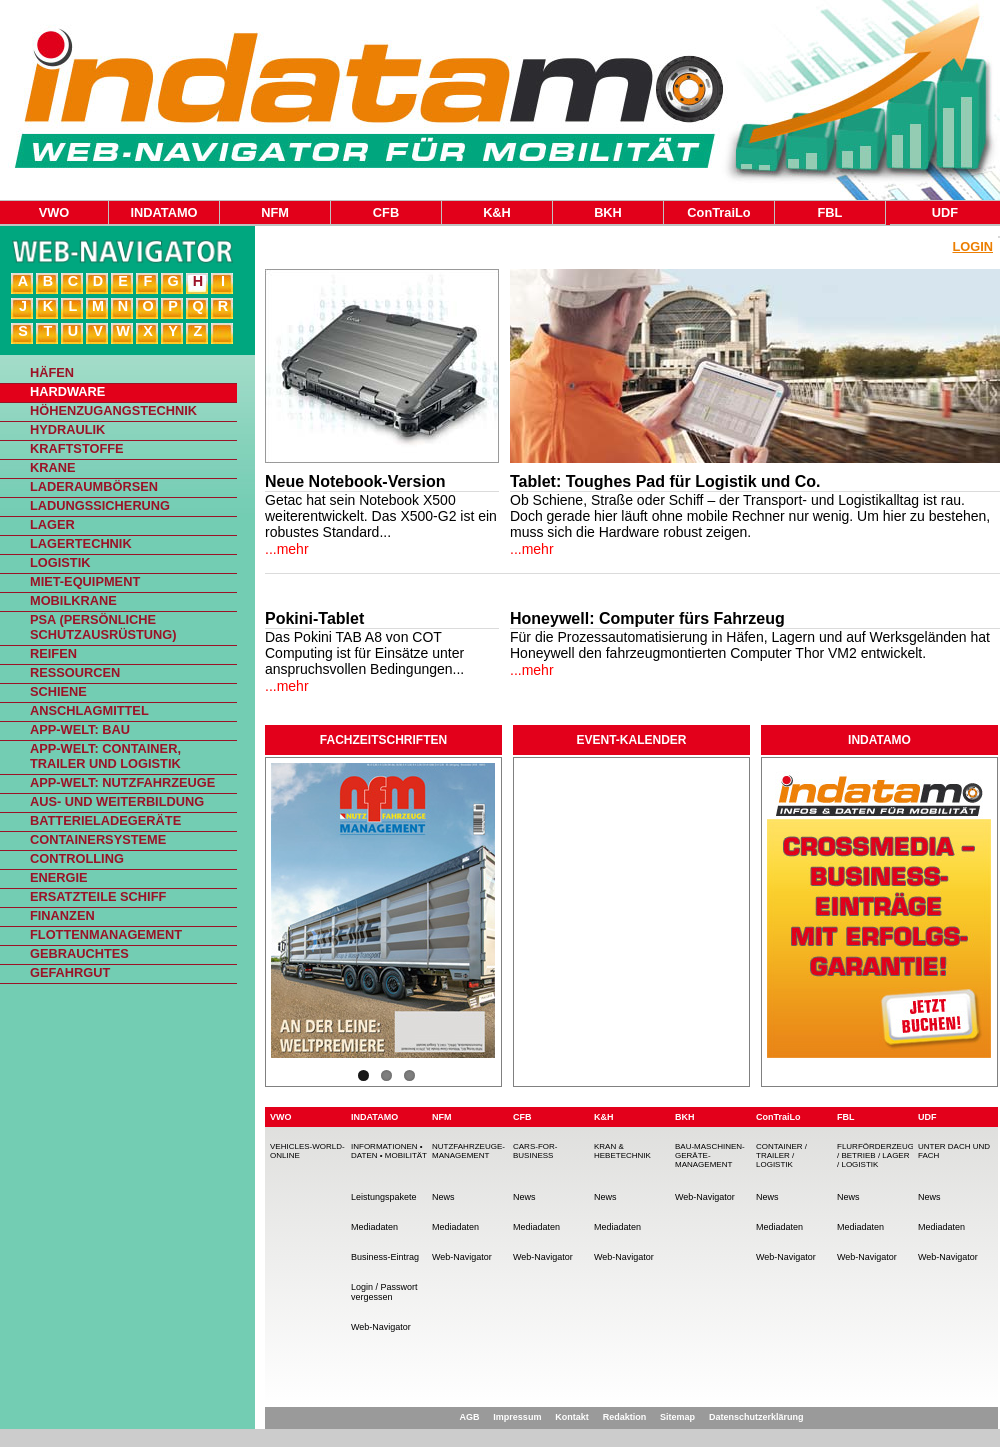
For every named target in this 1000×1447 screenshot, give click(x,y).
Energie (59, 877)
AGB (469, 1417)
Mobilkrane (73, 600)
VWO (54, 212)
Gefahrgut (70, 972)
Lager (52, 524)
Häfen (52, 372)
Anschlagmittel (89, 710)
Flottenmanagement (106, 934)
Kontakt (572, 1417)
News (443, 1197)
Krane (53, 467)
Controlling (77, 858)
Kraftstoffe (77, 448)
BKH (608, 212)
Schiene (58, 691)
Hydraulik (67, 429)
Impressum (517, 1417)
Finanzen (62, 915)
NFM (275, 212)
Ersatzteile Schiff (98, 896)
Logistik (60, 562)
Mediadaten (374, 1227)
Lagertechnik (81, 543)
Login (972, 246)
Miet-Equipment (85, 581)
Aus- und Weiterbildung (117, 801)
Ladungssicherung (100, 505)
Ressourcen (75, 672)
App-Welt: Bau (80, 729)
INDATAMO (163, 212)
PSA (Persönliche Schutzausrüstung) (103, 627)
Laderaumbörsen (94, 486)
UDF (945, 212)
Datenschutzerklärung (756, 1417)
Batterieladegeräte (105, 820)
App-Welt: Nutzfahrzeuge (122, 782)
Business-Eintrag (385, 1257)
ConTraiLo (718, 212)
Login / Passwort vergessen (384, 1292)
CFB (386, 212)
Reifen (53, 653)
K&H (497, 212)
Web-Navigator (381, 1327)
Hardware (67, 391)
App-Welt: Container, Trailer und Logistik (105, 756)
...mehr (287, 549)
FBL (830, 212)
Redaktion (625, 1417)
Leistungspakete (384, 1197)
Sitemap (677, 1417)
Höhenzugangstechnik (113, 410)
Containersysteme (98, 839)
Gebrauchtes (79, 953)
